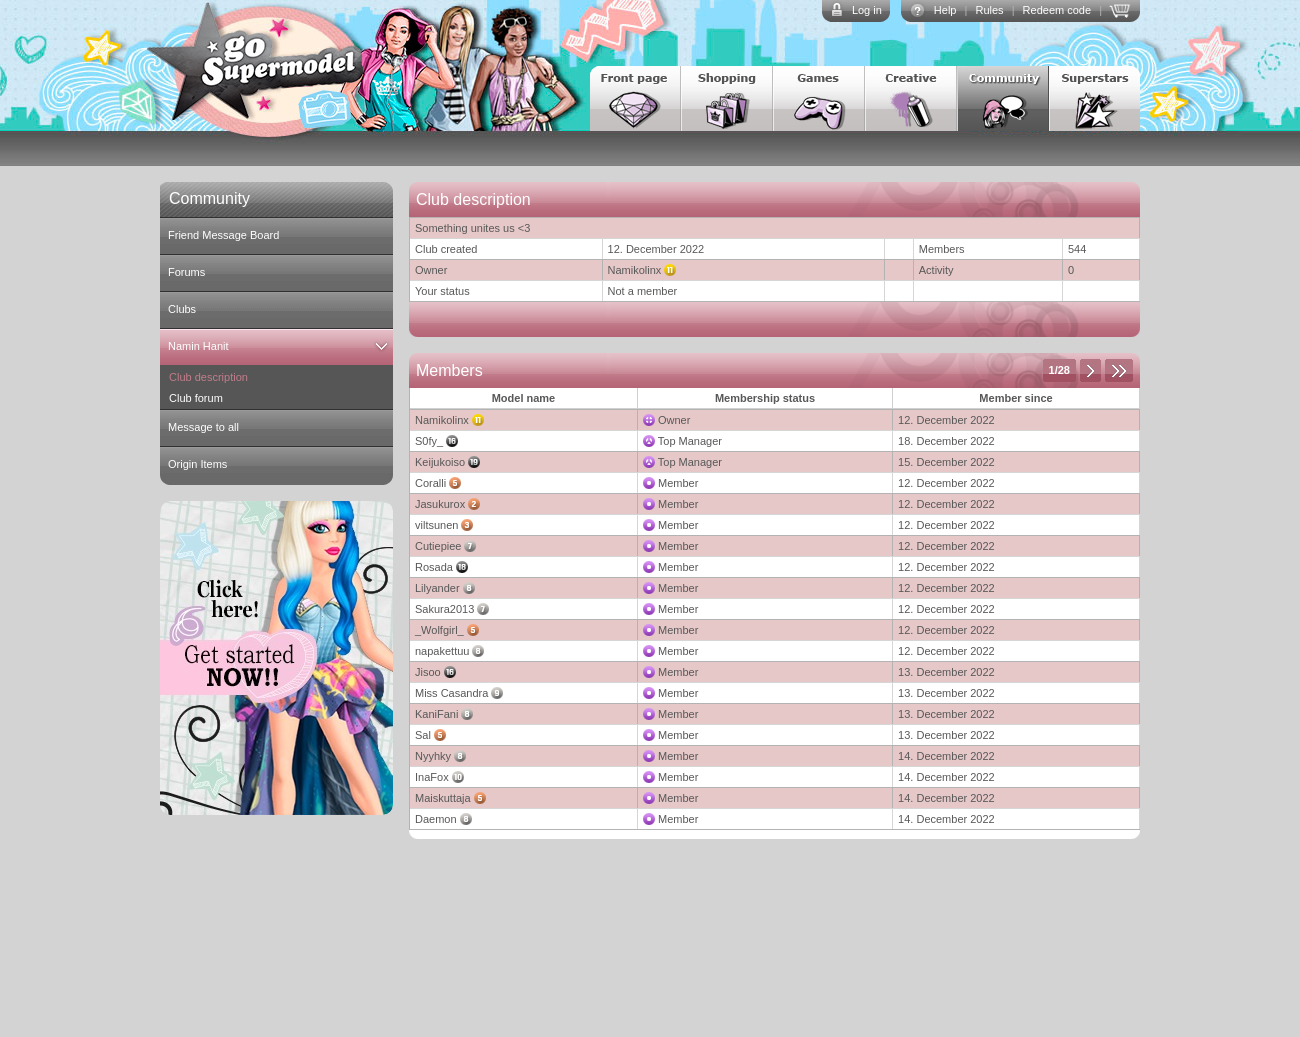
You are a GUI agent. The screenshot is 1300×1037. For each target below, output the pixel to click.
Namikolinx (635, 270)
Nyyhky (433, 756)
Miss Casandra (451, 693)
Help (945, 10)
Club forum (196, 398)
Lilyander (437, 588)
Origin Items (197, 464)
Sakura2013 (444, 609)
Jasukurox (440, 504)
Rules (989, 10)
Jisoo (428, 672)
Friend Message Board (223, 235)
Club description (208, 377)
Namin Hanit (198, 346)
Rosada (434, 567)
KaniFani (436, 714)
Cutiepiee (438, 546)
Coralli (430, 483)
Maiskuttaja (443, 798)
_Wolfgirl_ (439, 630)
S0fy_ (429, 441)
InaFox (432, 777)
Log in (867, 10)
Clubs (182, 309)
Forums (186, 272)
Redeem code (1057, 10)
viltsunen (436, 525)
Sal (423, 735)
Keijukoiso (440, 462)
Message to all (203, 427)
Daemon (436, 819)
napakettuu (442, 651)
